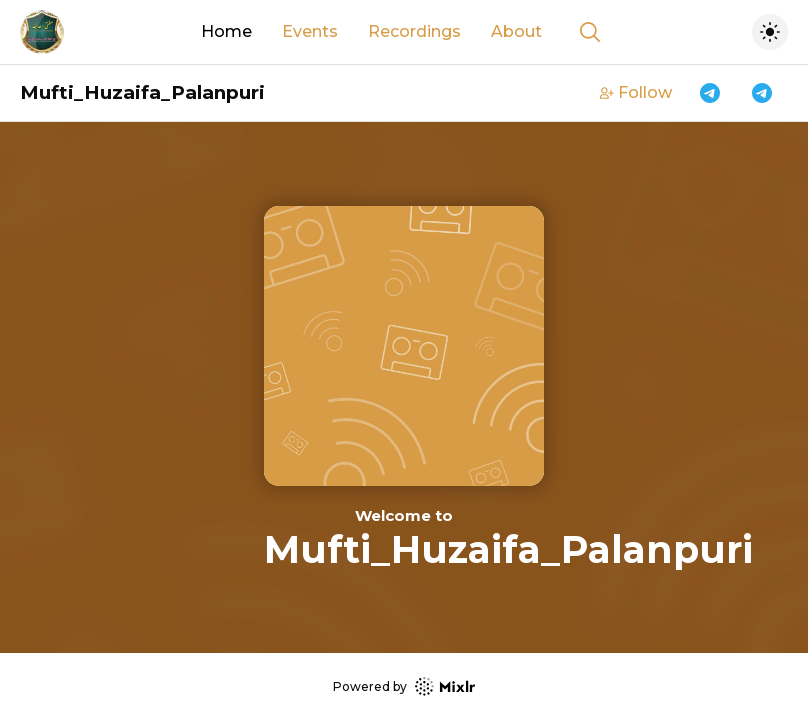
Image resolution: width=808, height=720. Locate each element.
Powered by (404, 686)
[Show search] (590, 32)
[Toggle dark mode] (770, 32)
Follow (636, 92)
